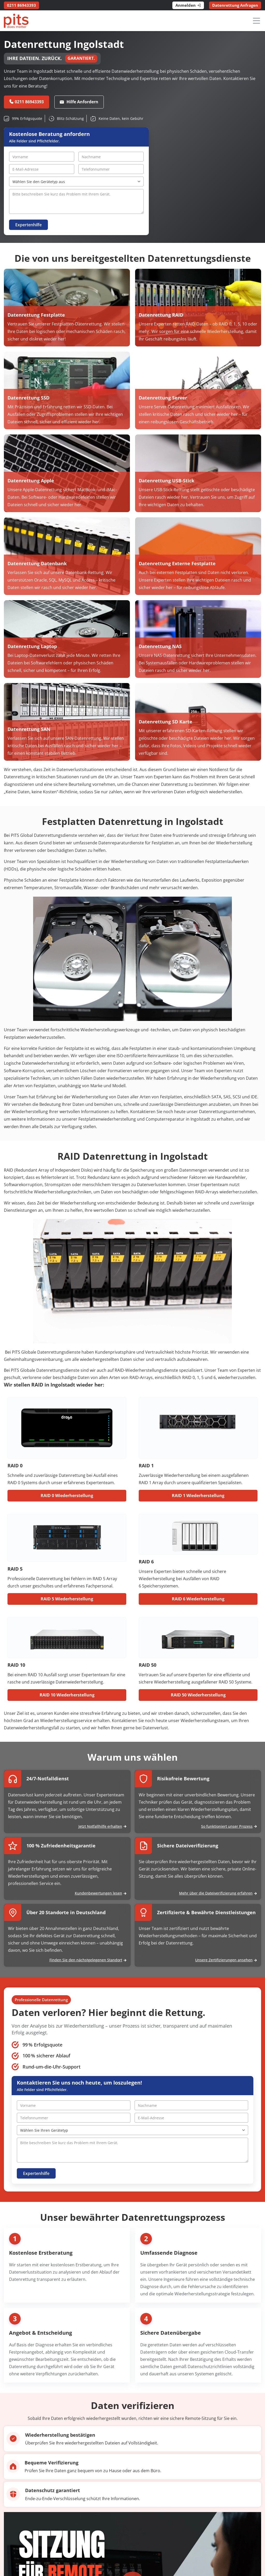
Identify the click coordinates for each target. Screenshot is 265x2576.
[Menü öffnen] (256, 20)
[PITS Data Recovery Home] (16, 21)
